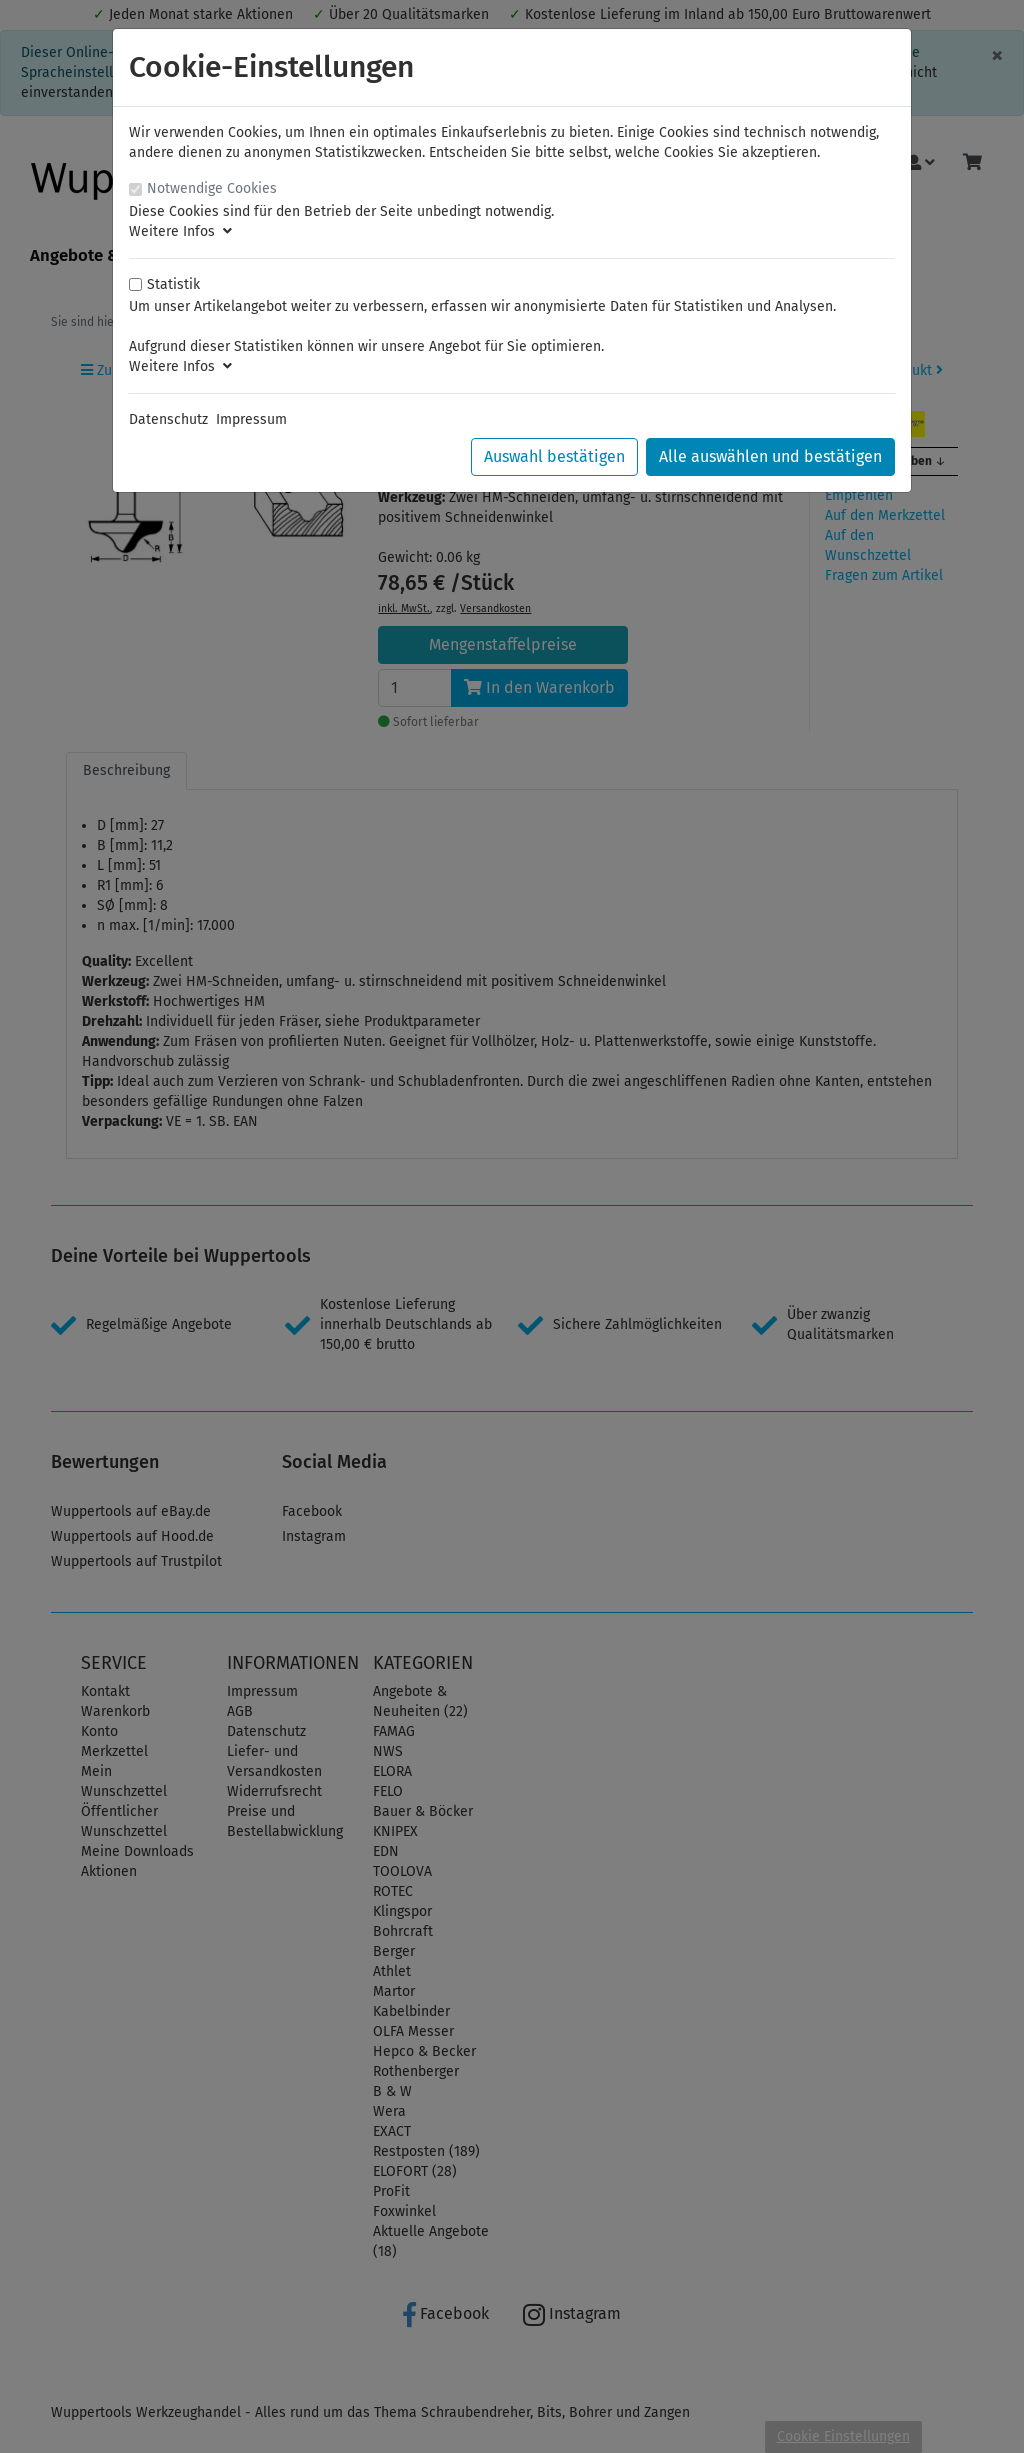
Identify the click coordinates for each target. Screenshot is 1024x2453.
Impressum (251, 419)
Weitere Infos (180, 231)
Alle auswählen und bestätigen (770, 456)
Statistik (173, 284)
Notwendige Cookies (212, 188)
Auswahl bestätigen (554, 456)
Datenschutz (168, 419)
